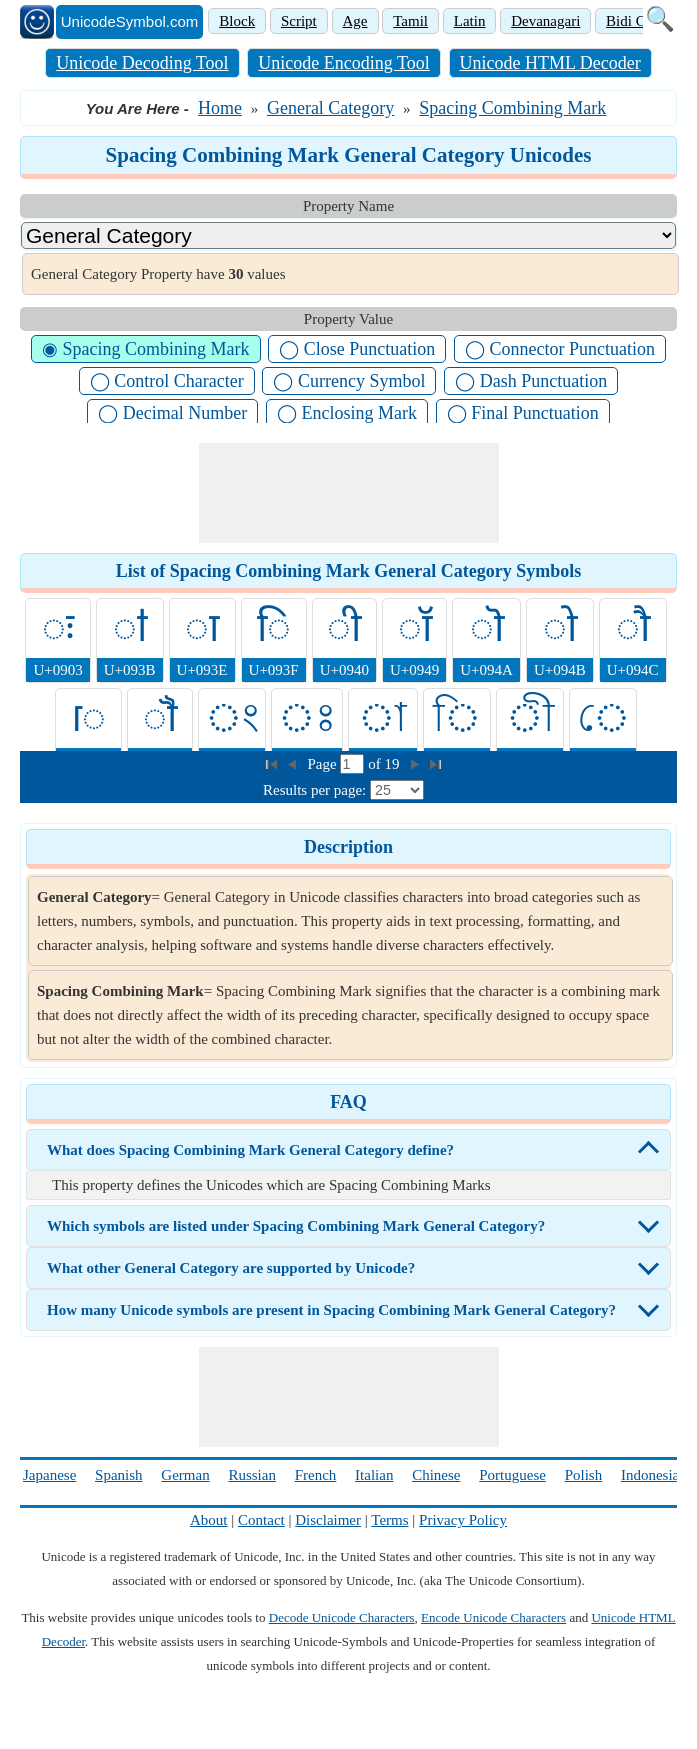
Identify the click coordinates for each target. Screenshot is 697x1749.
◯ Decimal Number (172, 413)
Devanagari (545, 21)
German (185, 1475)
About (209, 1520)
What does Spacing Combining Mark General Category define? (250, 1150)
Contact (261, 1520)
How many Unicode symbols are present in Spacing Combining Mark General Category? (331, 1310)
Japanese (49, 1475)
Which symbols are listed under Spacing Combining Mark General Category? (296, 1226)
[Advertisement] (349, 493)
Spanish (119, 1475)
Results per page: (314, 790)
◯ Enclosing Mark (347, 413)
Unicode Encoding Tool (343, 63)
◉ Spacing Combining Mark (146, 349)
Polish (584, 1475)
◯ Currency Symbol (349, 381)
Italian (374, 1475)
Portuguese (512, 1475)
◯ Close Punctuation (357, 349)
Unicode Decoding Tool (142, 63)
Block (237, 21)
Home (220, 108)
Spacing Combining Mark (512, 108)
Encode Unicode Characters (493, 1617)
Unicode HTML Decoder (550, 63)
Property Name (348, 206)
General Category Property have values (158, 274)
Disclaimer (328, 1520)
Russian (252, 1475)
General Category (330, 108)
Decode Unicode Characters (342, 1617)
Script (299, 21)
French (316, 1475)
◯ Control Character (167, 381)
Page (324, 764)
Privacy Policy (463, 1520)
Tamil (410, 21)
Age (355, 21)
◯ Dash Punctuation (531, 381)
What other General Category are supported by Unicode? (231, 1268)
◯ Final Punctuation (523, 413)
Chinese (436, 1475)
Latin (470, 21)
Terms (389, 1520)
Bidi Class (637, 21)
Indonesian (654, 1475)
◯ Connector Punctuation (560, 349)
